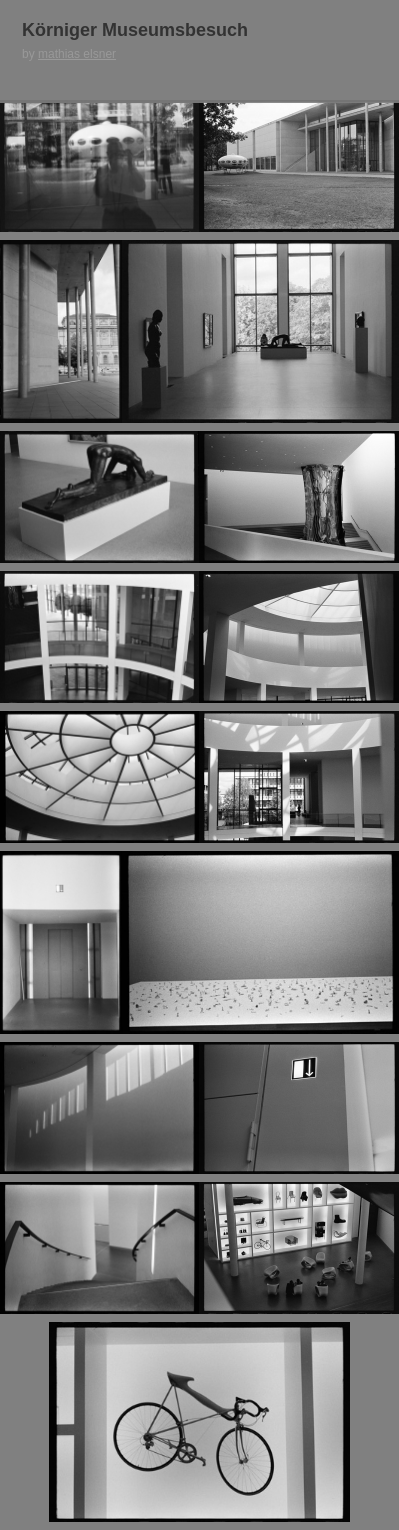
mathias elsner (77, 54)
